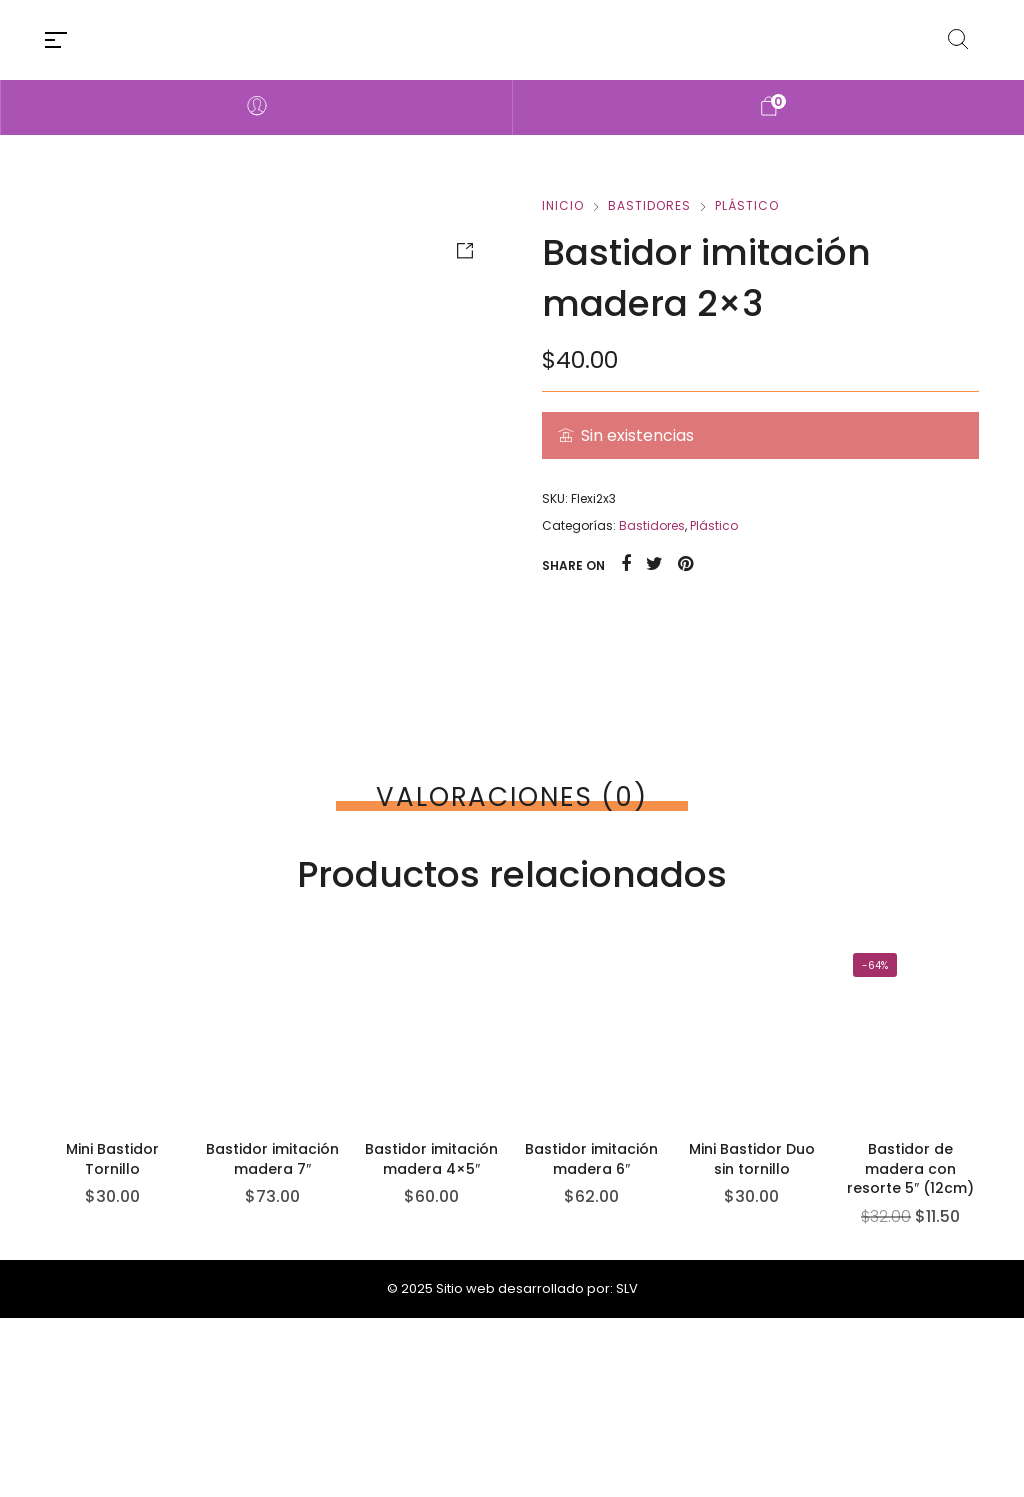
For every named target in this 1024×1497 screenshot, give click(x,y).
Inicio (563, 205)
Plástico (747, 205)
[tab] (512, 797)
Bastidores (649, 205)
